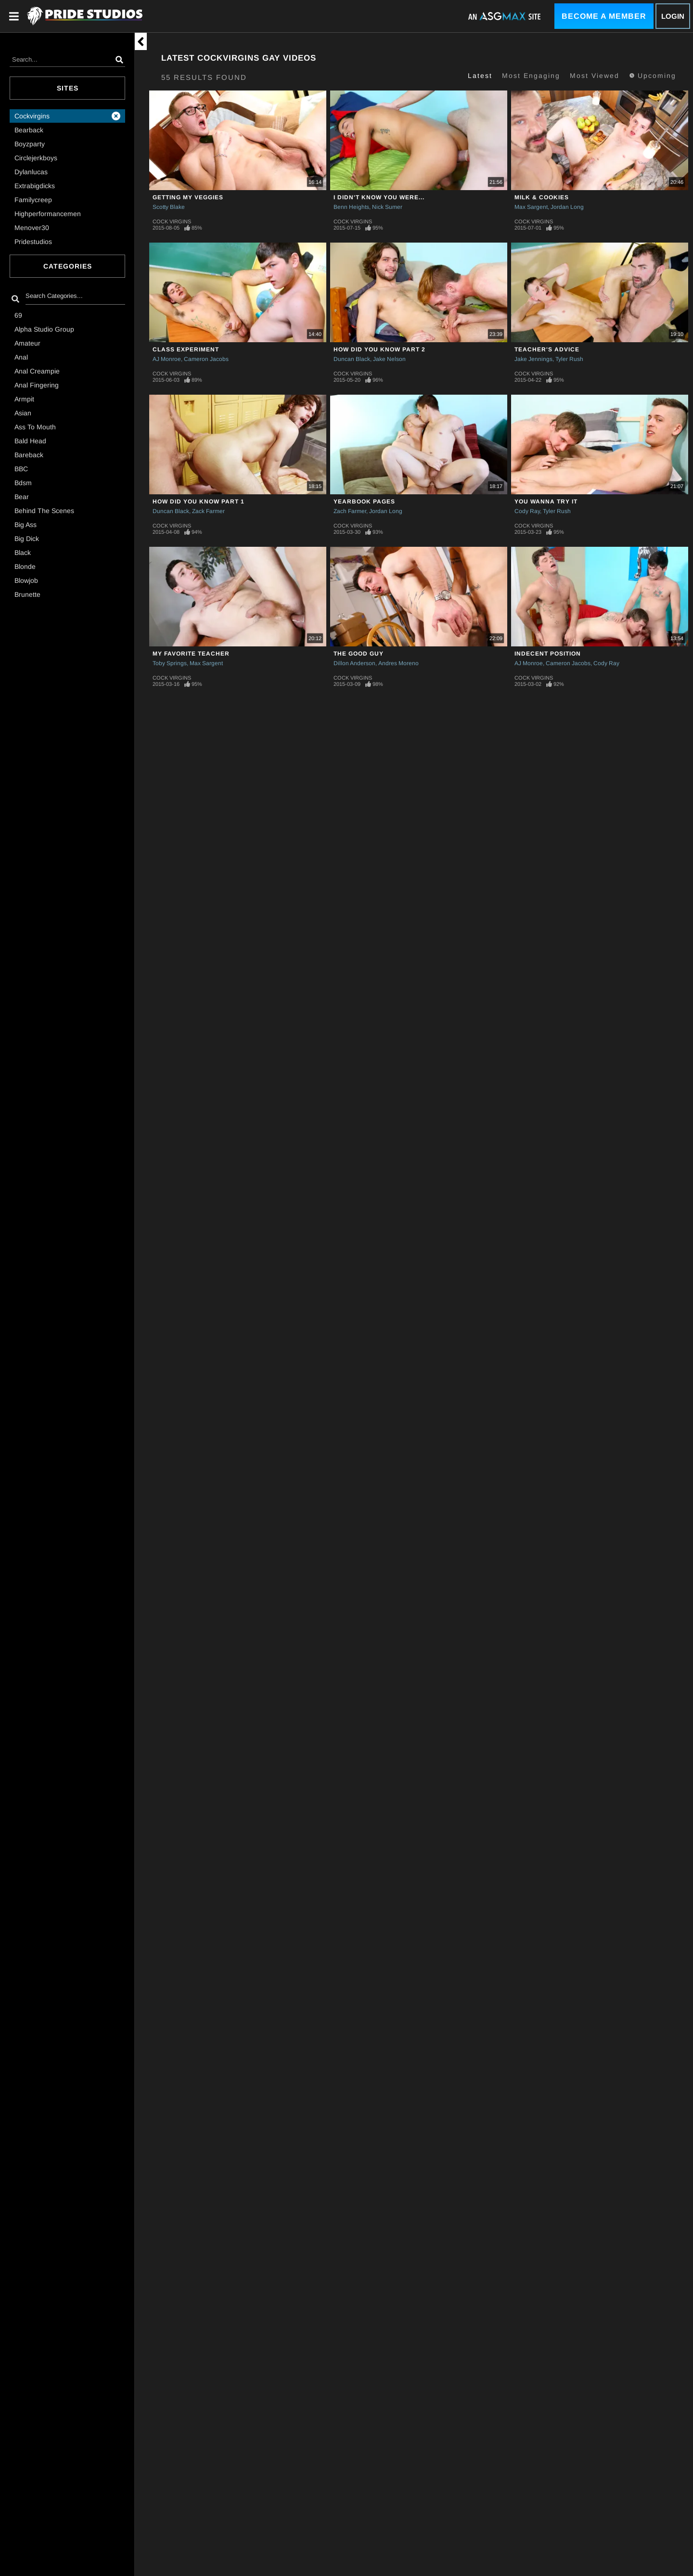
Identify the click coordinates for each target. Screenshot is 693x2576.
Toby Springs (170, 663)
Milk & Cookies (541, 197)
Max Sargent (531, 207)
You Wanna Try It (546, 501)
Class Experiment (186, 349)
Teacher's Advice (546, 349)
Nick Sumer (387, 207)
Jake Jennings (533, 359)
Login (672, 16)
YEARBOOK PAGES (364, 501)
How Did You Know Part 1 (198, 501)
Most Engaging (531, 75)
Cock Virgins (172, 221)
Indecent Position (547, 653)
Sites (67, 88)
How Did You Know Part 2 (379, 349)
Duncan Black (352, 359)
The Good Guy (359, 653)
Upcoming (652, 75)
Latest (480, 75)
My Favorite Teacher (191, 653)
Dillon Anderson (354, 663)
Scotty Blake (169, 207)
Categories (67, 266)
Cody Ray (527, 511)
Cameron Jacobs (206, 359)
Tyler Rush (569, 359)
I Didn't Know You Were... (379, 197)
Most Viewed (594, 75)
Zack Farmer (208, 511)
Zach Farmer (350, 511)
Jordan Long (567, 207)
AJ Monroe (167, 359)
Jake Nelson (389, 359)
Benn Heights (351, 207)
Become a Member (604, 16)
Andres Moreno (398, 663)
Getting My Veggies (188, 197)
